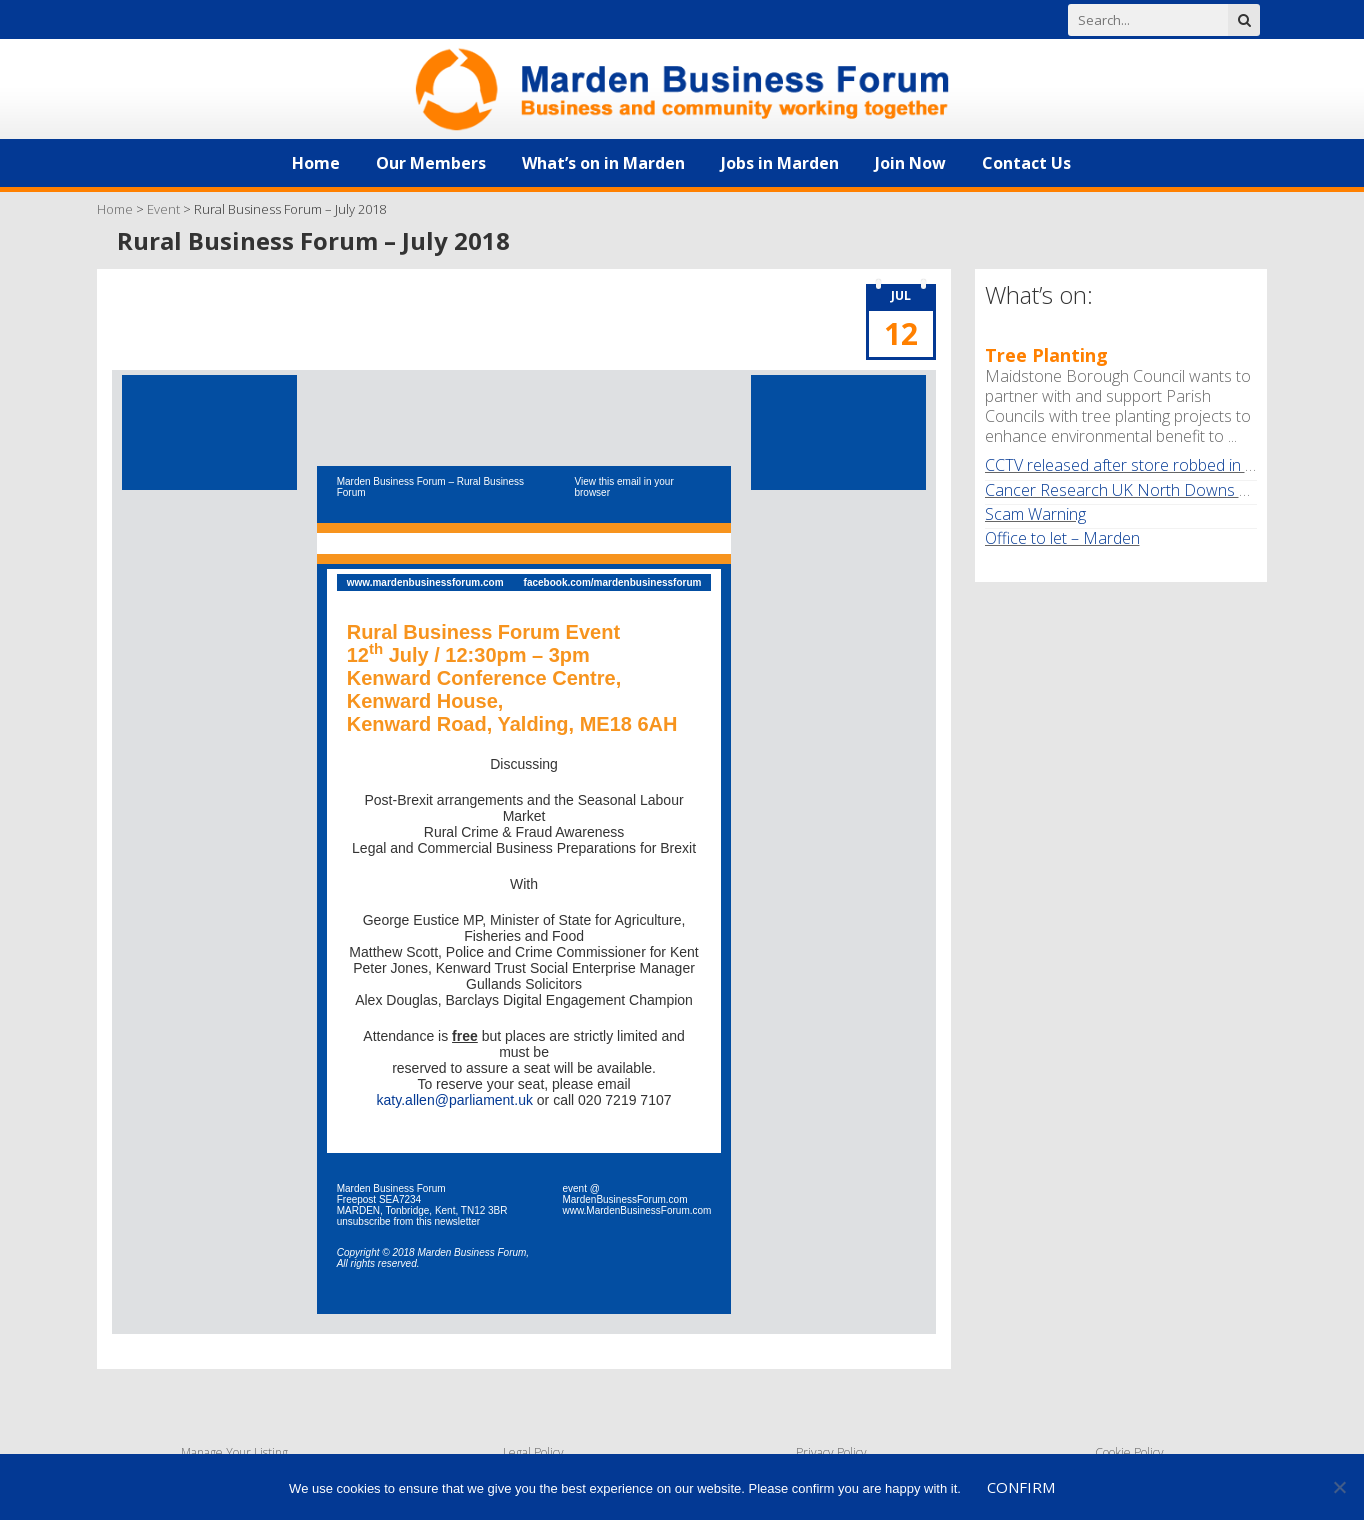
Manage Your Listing (234, 1452)
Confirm (1021, 1487)
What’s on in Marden (603, 163)
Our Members (431, 163)
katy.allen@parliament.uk (455, 1100)
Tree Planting (1046, 355)
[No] (1339, 1487)
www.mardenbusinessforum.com (425, 582)
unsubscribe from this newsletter (408, 1221)
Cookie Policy (1129, 1452)
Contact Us (1026, 163)
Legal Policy (533, 1452)
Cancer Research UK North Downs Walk (1128, 490)
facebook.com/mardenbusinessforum (613, 582)
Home (316, 163)
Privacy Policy (831, 1452)
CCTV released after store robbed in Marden (1143, 465)
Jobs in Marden (780, 163)
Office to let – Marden (1062, 538)
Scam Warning (1035, 514)
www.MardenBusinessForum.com (636, 1210)
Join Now (910, 163)
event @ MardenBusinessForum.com (624, 1194)
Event (163, 209)
